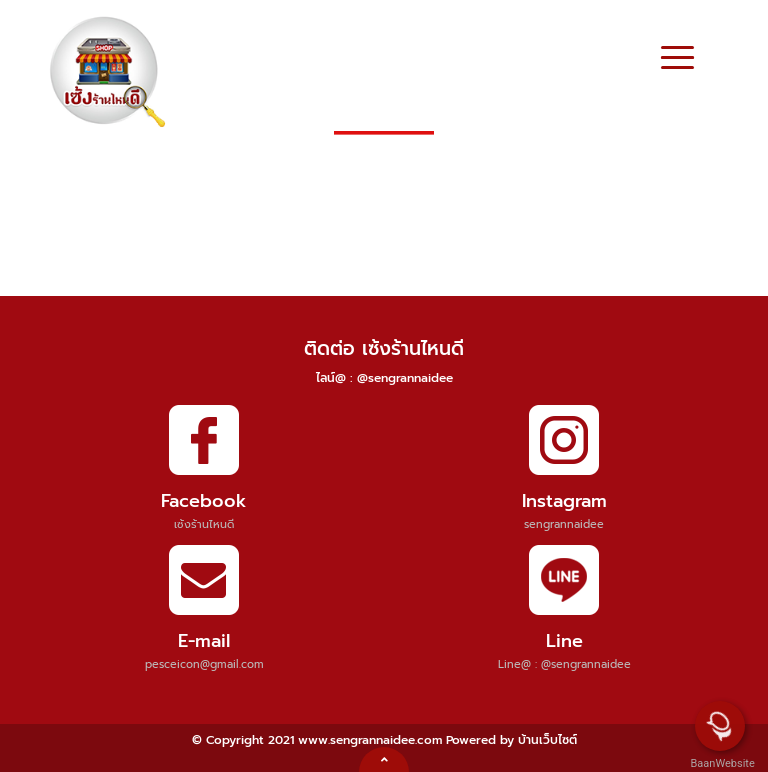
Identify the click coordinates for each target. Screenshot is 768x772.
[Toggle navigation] (677, 60)
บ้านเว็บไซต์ (547, 740)
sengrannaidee (564, 524)
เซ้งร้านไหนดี (204, 524)
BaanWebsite (721, 763)
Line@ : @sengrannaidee (564, 664)
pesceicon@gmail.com (204, 664)
